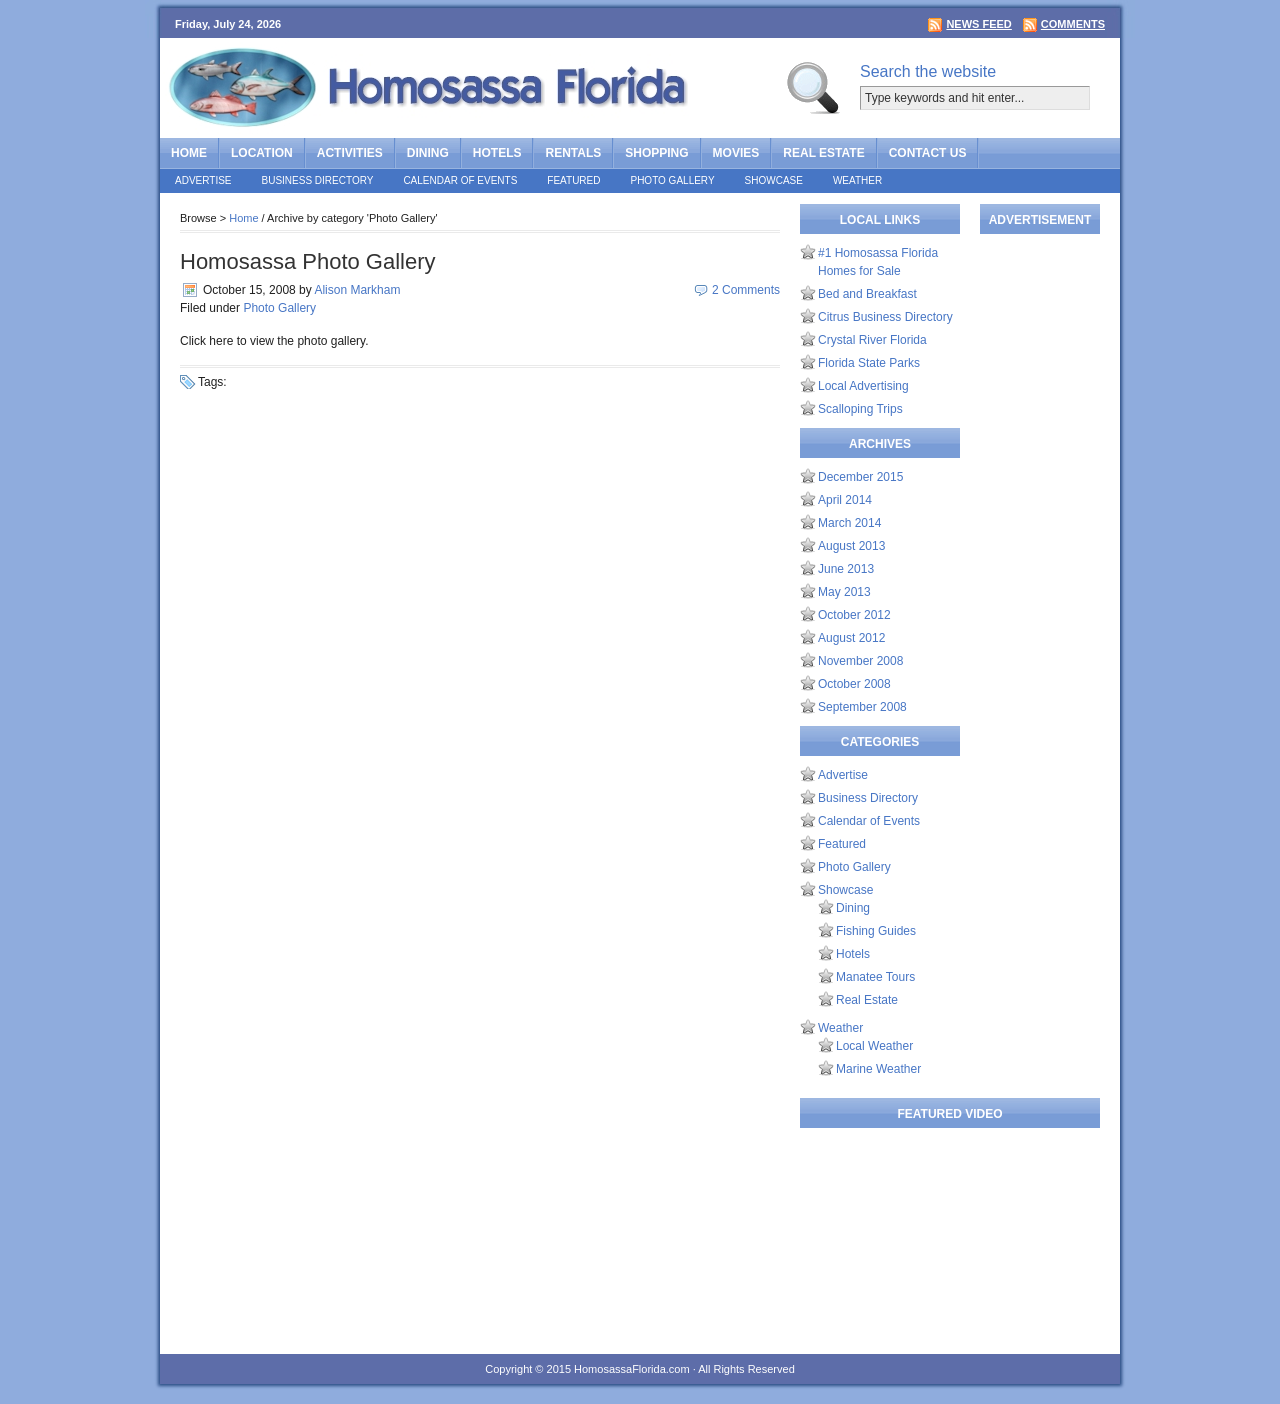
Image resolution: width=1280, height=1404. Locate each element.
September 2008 (862, 707)
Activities (350, 153)
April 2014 (845, 500)
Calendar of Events (460, 180)
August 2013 (851, 546)
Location (262, 153)
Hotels (497, 153)
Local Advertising (863, 386)
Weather (857, 180)
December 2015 (860, 477)
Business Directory (318, 180)
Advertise (203, 180)
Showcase (774, 180)
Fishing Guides (876, 931)
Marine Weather (878, 1069)
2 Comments (746, 290)
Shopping (656, 153)
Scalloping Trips (860, 409)
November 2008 (860, 661)
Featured (573, 180)
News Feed (978, 24)
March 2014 (849, 523)
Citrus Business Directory (885, 317)
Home (189, 153)
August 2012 (851, 638)
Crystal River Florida (872, 340)
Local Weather (874, 1046)
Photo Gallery (672, 180)
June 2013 (846, 569)
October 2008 (854, 684)
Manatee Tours (875, 977)
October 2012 (854, 615)
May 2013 (844, 592)
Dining (428, 153)
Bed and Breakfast (867, 294)
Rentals (573, 153)
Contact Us (928, 153)
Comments (1073, 24)
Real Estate (823, 153)
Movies (736, 153)
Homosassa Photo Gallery (308, 261)
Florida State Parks (869, 363)
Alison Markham (357, 290)
